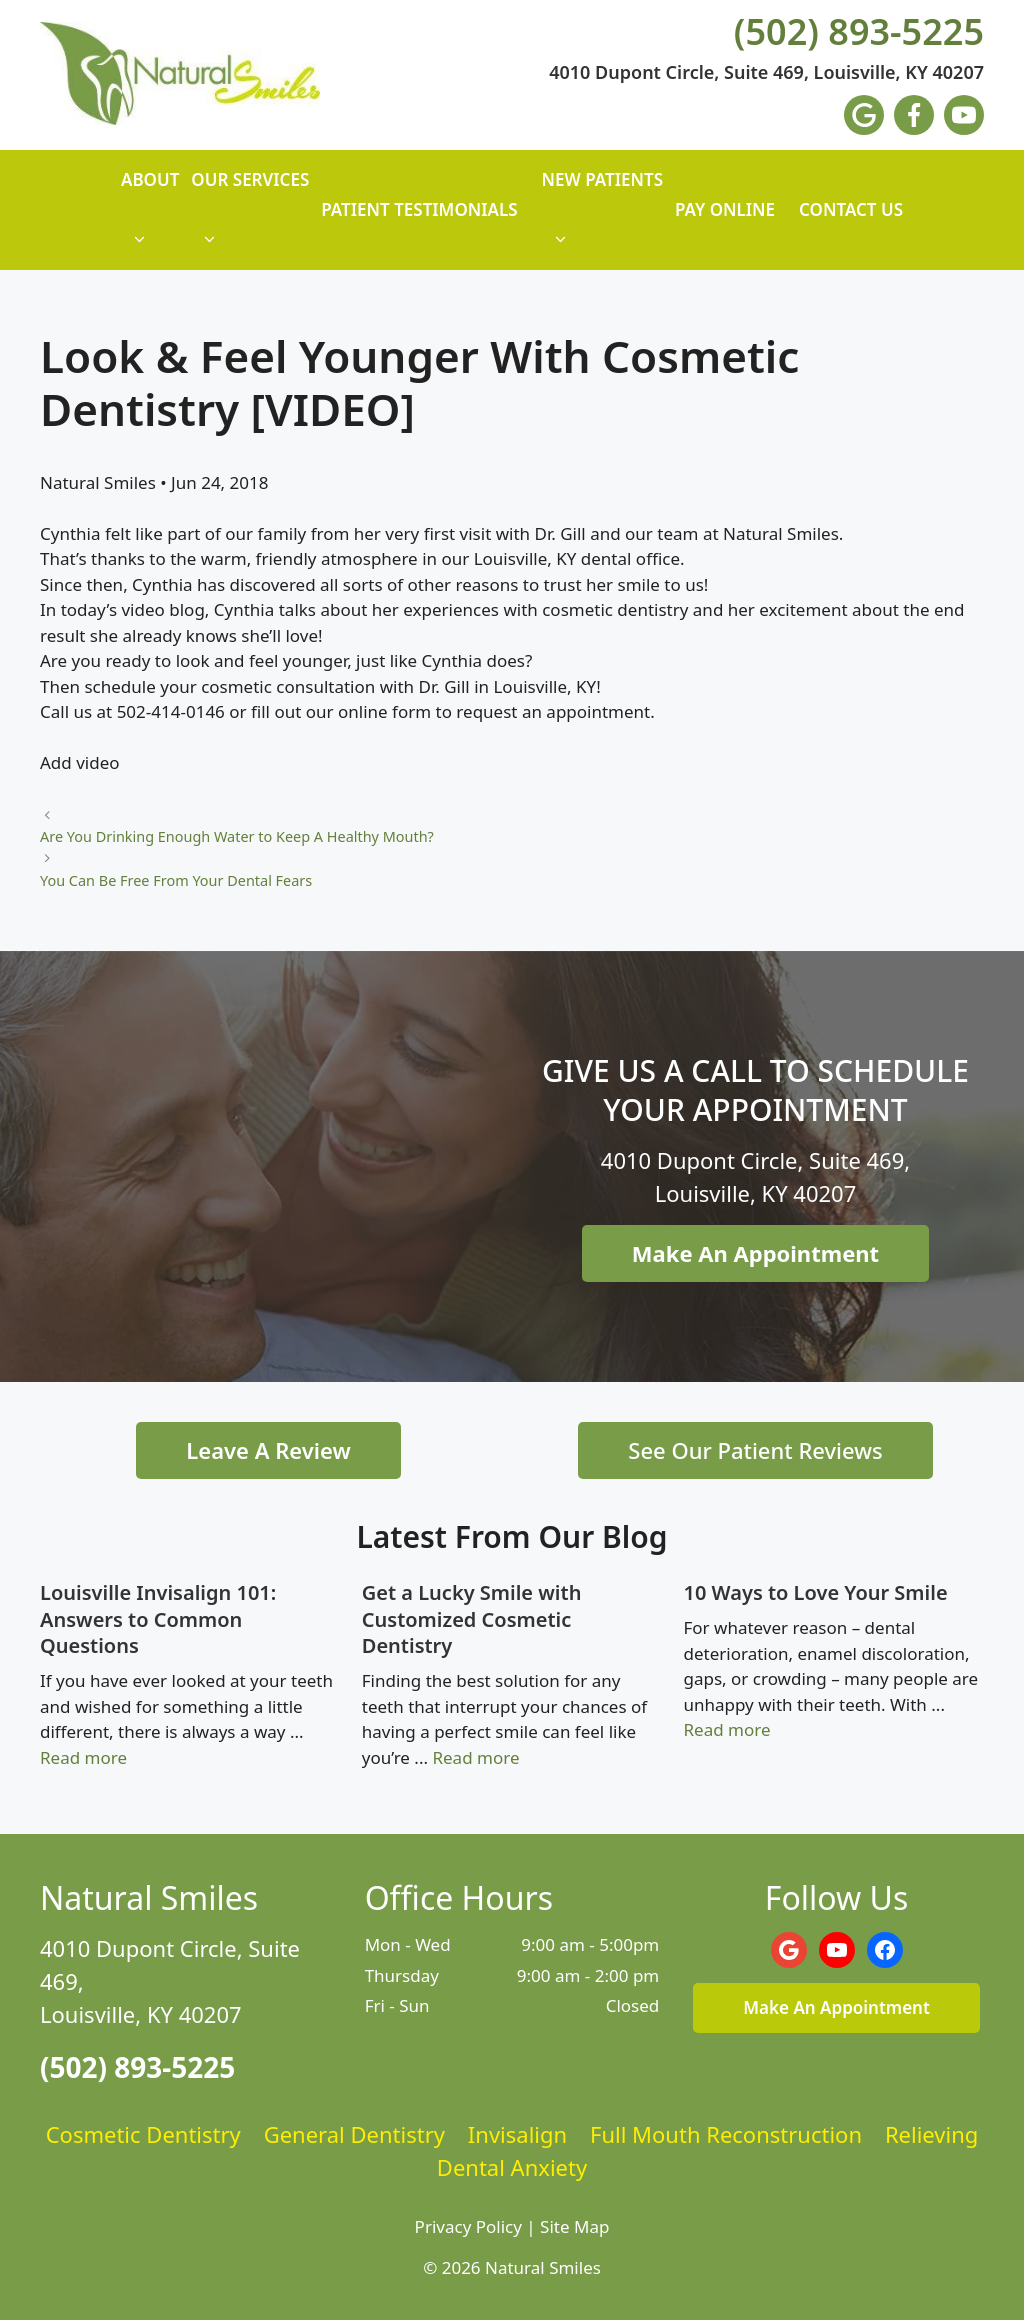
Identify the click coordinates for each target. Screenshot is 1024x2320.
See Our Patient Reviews (755, 1450)
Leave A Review (268, 1450)
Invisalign (517, 2134)
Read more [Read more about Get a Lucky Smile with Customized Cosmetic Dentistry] (475, 1757)
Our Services (250, 219)
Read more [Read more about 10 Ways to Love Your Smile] (727, 1729)
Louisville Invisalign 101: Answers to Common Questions (158, 1619)
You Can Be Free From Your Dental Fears (176, 880)
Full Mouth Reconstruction (726, 2134)
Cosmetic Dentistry (143, 2134)
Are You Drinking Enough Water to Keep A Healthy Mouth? (237, 836)
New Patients (602, 219)
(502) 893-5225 (859, 32)
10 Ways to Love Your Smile (816, 1592)
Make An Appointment (755, 1253)
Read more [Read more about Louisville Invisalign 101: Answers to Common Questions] (83, 1757)
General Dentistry (354, 2134)
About (150, 219)
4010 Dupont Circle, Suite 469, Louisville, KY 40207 (766, 73)
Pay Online (725, 209)
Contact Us (851, 209)
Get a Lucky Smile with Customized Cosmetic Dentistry (472, 1619)
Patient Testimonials (419, 209)
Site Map (574, 2226)
